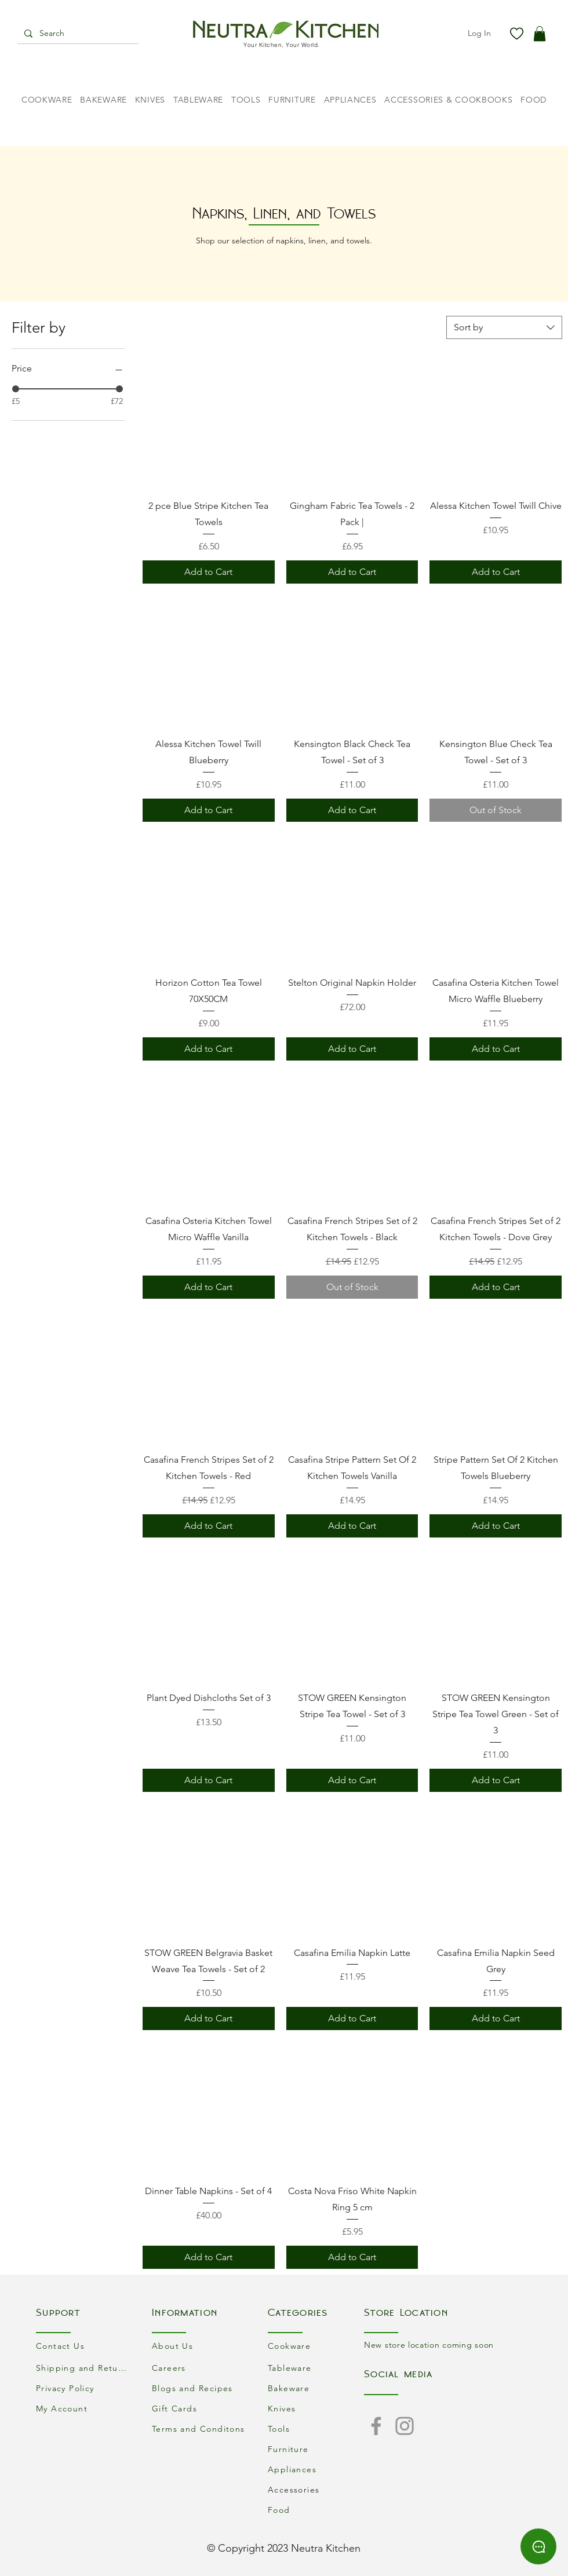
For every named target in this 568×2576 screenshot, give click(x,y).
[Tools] (316, 2429)
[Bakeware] (316, 2388)
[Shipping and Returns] (84, 2368)
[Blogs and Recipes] (200, 2388)
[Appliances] (316, 2469)
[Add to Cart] (209, 572)
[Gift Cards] (200, 2409)
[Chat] (538, 2546)
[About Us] (200, 2346)
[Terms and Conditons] (200, 2429)
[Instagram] (404, 2426)
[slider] (16, 389)
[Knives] (316, 2409)
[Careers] (200, 2368)
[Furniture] (316, 2449)
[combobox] (504, 327)
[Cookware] (316, 2346)
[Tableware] (316, 2368)
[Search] (76, 33)
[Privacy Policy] (84, 2388)
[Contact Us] (84, 2346)
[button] (539, 33)
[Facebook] (376, 2426)
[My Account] (84, 2409)
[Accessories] (316, 2490)
